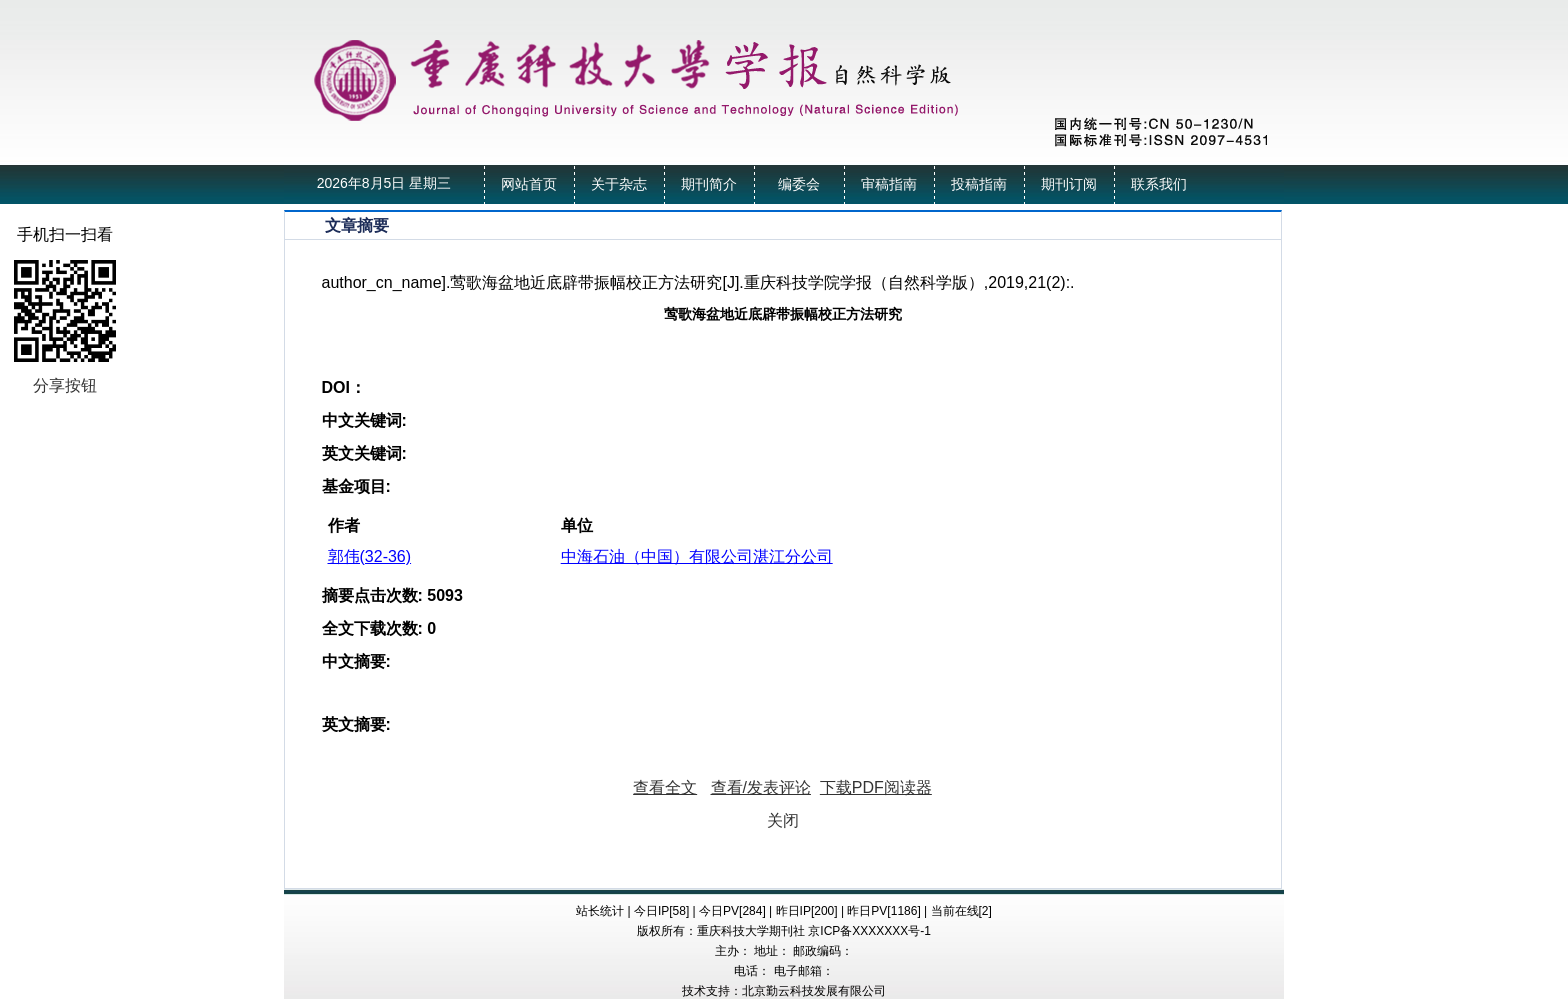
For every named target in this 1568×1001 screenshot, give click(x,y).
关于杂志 (619, 184)
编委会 (799, 184)
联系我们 (1159, 184)
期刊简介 (709, 184)
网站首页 (529, 184)
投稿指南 (979, 184)
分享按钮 (65, 385)
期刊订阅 (1069, 184)
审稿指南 (889, 184)
